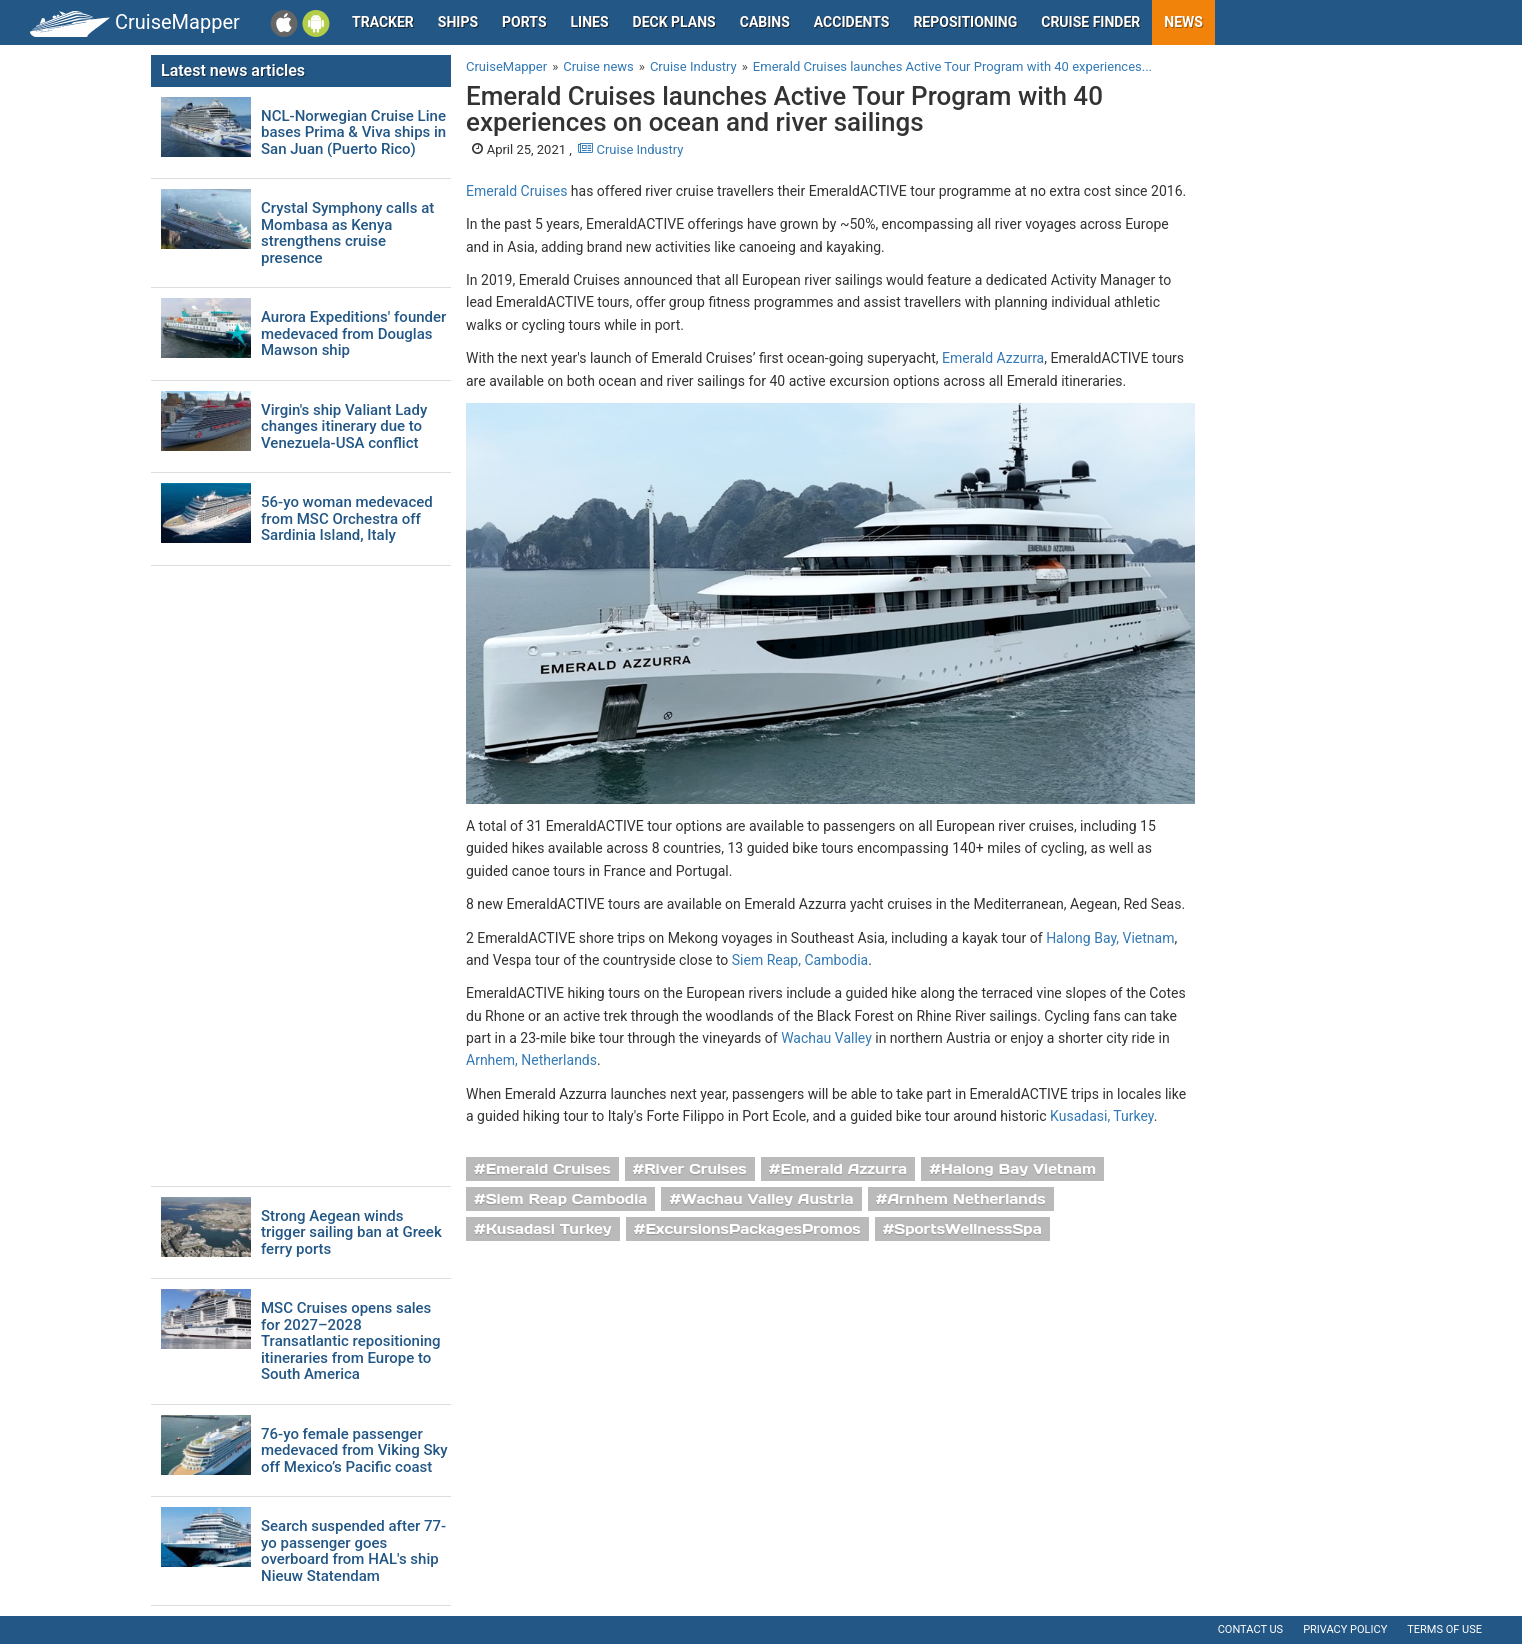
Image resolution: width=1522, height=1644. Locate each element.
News (1183, 22)
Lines (590, 22)
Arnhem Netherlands (966, 1199)
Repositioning (965, 22)
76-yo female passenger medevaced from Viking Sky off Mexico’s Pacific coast (354, 1451)
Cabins (765, 22)
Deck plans (674, 22)
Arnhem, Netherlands (531, 1060)
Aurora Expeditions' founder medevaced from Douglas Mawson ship (353, 334)
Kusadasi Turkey (549, 1229)
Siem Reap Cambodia (567, 1199)
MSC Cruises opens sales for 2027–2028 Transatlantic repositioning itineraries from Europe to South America (351, 1341)
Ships (458, 22)
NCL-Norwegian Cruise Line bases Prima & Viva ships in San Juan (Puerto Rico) (353, 133)
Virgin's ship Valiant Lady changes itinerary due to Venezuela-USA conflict (344, 427)
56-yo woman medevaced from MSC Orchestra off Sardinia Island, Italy (347, 519)
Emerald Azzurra (993, 358)
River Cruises (695, 1169)
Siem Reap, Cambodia (800, 960)
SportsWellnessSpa (967, 1229)
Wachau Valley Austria (767, 1199)
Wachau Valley (826, 1038)
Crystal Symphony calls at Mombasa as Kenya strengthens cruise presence (347, 233)
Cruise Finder (1090, 22)
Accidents (852, 22)
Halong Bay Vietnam (1018, 1169)
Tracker (383, 22)
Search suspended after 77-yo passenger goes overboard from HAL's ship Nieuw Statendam (353, 1551)
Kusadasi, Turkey (1102, 1116)
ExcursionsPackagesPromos (752, 1229)
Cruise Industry (630, 149)
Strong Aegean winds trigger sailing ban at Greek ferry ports (351, 1233)
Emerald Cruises (516, 191)
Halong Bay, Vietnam (1110, 938)
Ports (524, 22)
